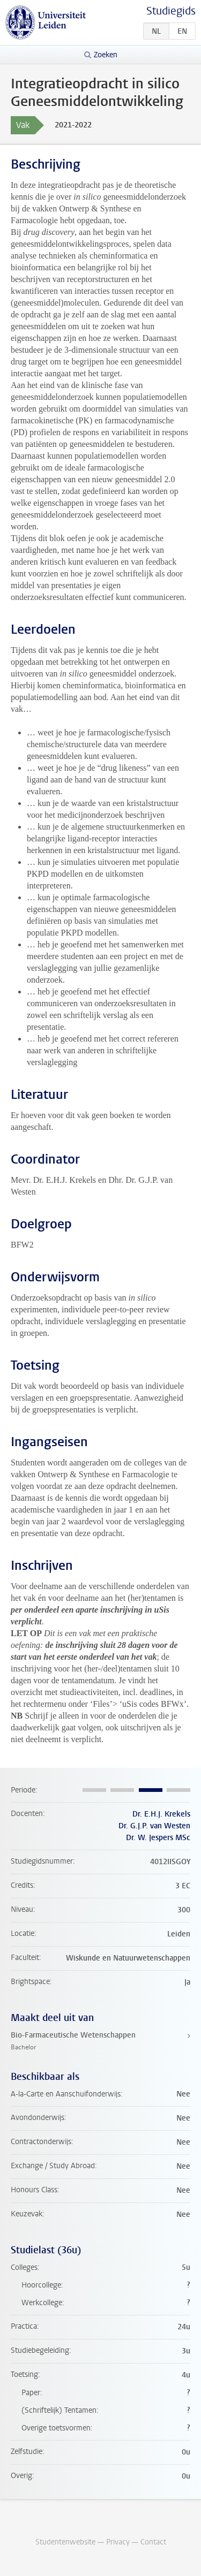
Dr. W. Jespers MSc (158, 1838)
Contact (153, 2542)
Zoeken (105, 55)
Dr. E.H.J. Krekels (161, 1814)
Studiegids (171, 11)
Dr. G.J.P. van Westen (154, 1826)
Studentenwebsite (65, 2542)
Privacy (118, 2542)
